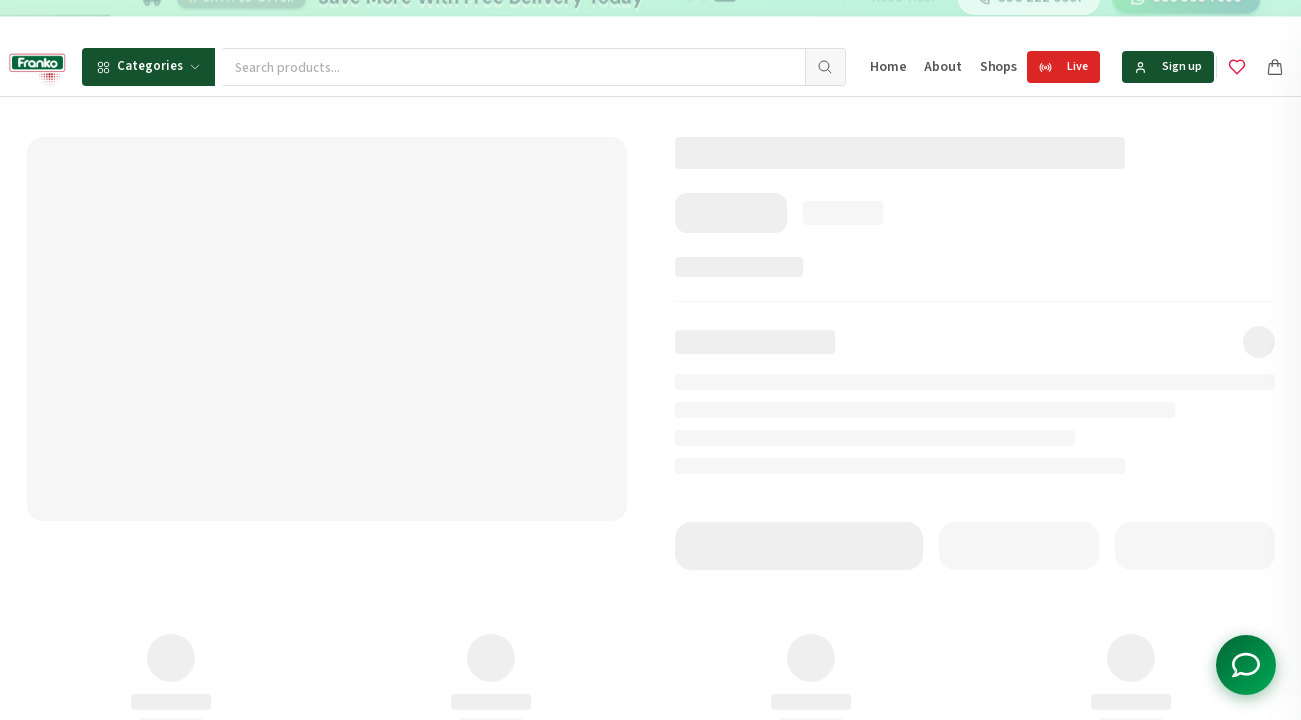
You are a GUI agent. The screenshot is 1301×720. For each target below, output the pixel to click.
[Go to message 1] (689, 19)
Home (888, 67)
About (942, 67)
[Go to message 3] (725, 19)
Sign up (1168, 66)
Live (1063, 66)
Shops (998, 67)
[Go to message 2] (704, 19)
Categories (148, 66)
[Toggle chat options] (1246, 665)
